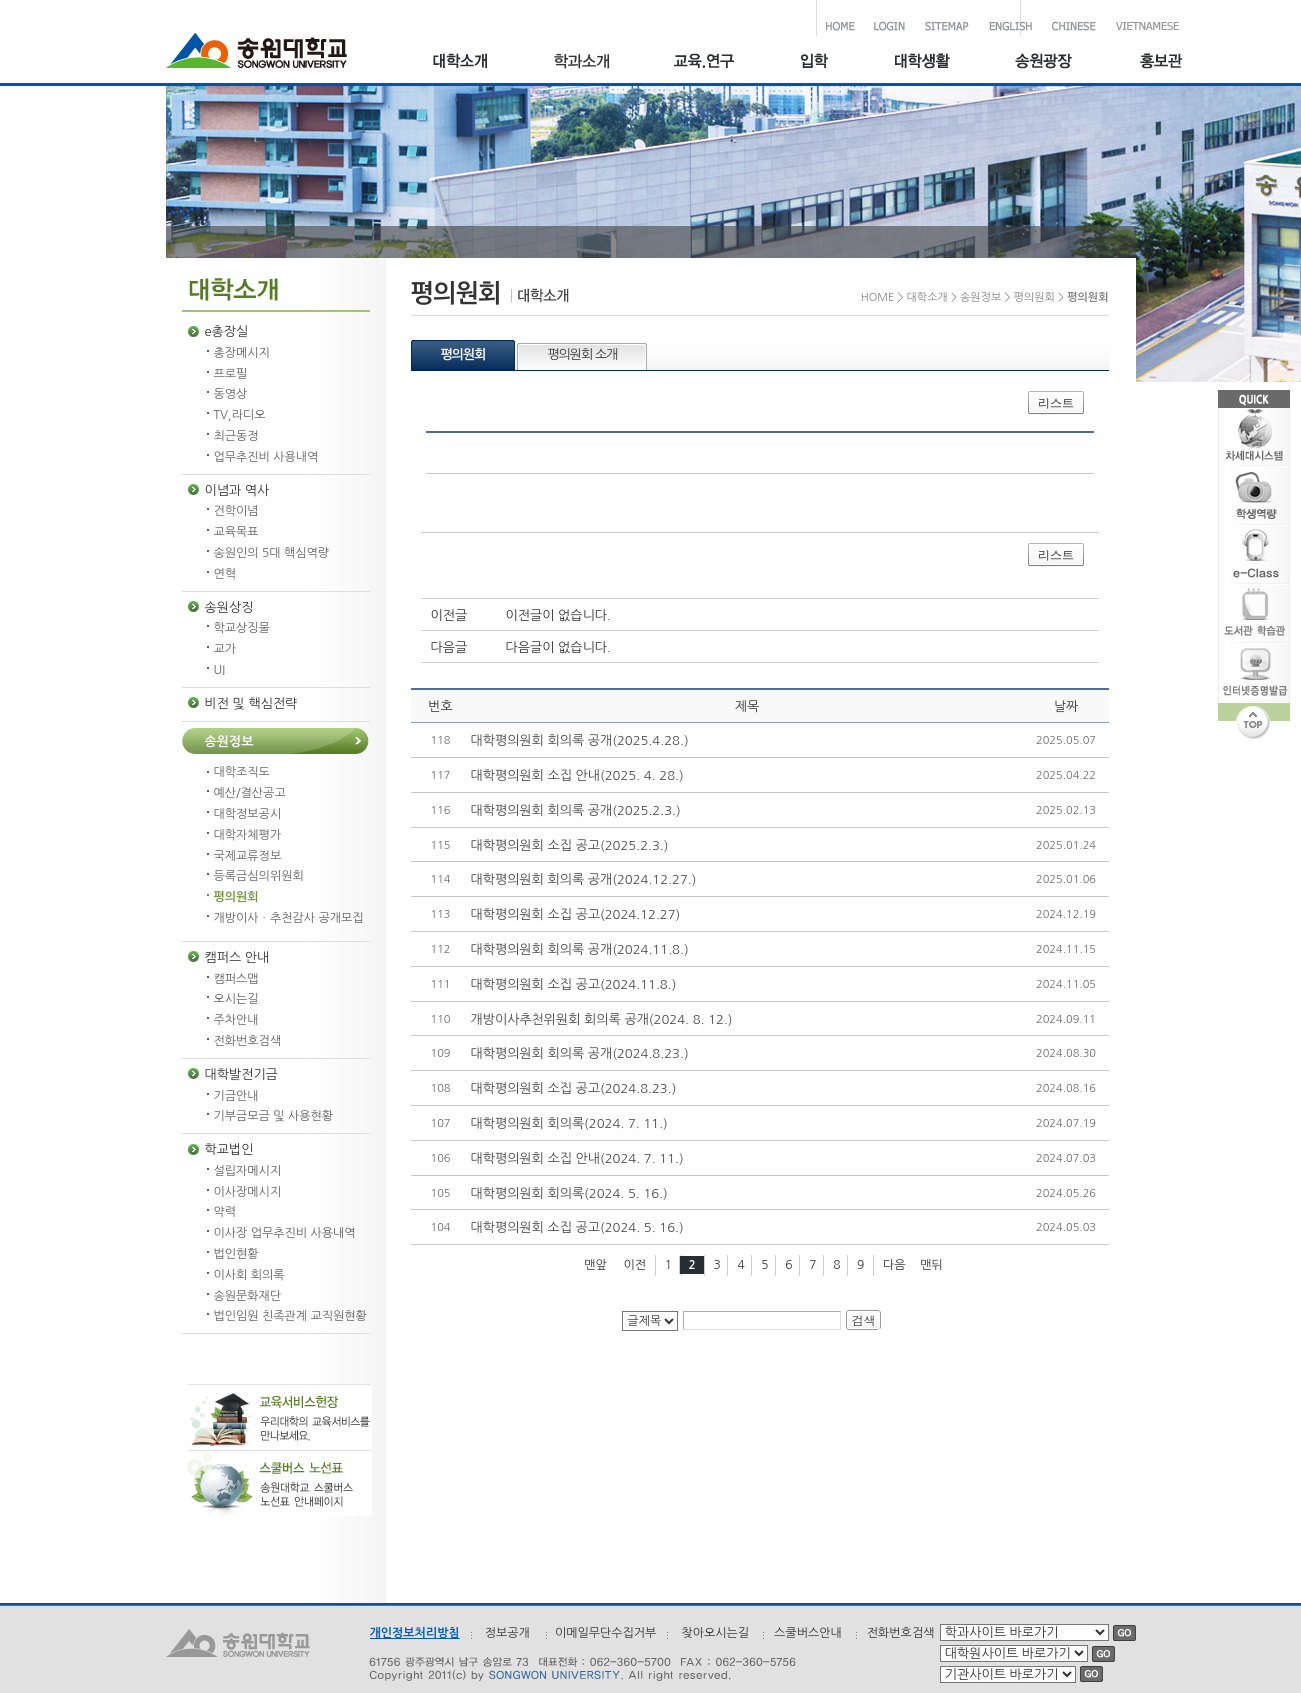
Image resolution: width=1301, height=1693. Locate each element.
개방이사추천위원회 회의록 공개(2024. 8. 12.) (602, 1019)
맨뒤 (931, 1265)
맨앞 (595, 1265)
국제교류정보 (248, 856)
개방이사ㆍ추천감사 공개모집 (289, 918)
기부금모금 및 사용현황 (274, 1116)
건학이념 (236, 511)
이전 (634, 1265)
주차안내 (236, 1020)
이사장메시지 (248, 1192)
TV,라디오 (240, 415)
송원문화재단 (248, 1296)
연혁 (225, 574)
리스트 (1056, 403)
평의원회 (236, 897)
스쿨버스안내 (808, 1633)
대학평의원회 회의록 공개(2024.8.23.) (580, 1053)
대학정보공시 (248, 814)
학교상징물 (242, 628)
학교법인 (229, 1149)
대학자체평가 (248, 835)
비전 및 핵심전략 (251, 703)
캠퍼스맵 (236, 979)
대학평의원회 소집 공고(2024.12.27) (576, 914)
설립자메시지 (248, 1171)
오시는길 (236, 999)
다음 (894, 1265)
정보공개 (507, 1633)
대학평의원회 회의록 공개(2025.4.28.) (580, 740)
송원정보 (229, 741)
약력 (225, 1212)
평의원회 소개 (582, 354)
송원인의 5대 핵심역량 (272, 553)
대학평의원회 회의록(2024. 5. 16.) (569, 1193)
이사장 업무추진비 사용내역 (285, 1233)
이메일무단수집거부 (606, 1633)
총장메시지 (242, 353)
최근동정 (236, 436)
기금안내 (236, 1096)
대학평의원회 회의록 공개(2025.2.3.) (576, 810)
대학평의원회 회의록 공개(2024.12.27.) (584, 879)
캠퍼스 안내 (237, 957)
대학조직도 (242, 772)
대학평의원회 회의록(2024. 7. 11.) (569, 1123)
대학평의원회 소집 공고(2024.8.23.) (574, 1088)
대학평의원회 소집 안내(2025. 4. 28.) (577, 775)
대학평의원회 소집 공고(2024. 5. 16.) (577, 1227)
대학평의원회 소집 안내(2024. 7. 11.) (577, 1158)
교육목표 (236, 532)
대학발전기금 (241, 1074)
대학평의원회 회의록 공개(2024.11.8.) (580, 949)
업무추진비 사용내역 (266, 457)
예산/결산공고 (250, 793)
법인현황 (236, 1254)
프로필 (231, 374)
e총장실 (227, 331)
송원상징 (229, 607)
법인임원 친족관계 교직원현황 (290, 1316)
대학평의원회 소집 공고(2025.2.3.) (570, 845)
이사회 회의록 (249, 1275)
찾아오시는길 (715, 1633)
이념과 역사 (237, 490)
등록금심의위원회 (259, 876)
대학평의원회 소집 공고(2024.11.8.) (574, 984)
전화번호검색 (248, 1041)
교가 (225, 649)
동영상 (231, 394)
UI (220, 670)
